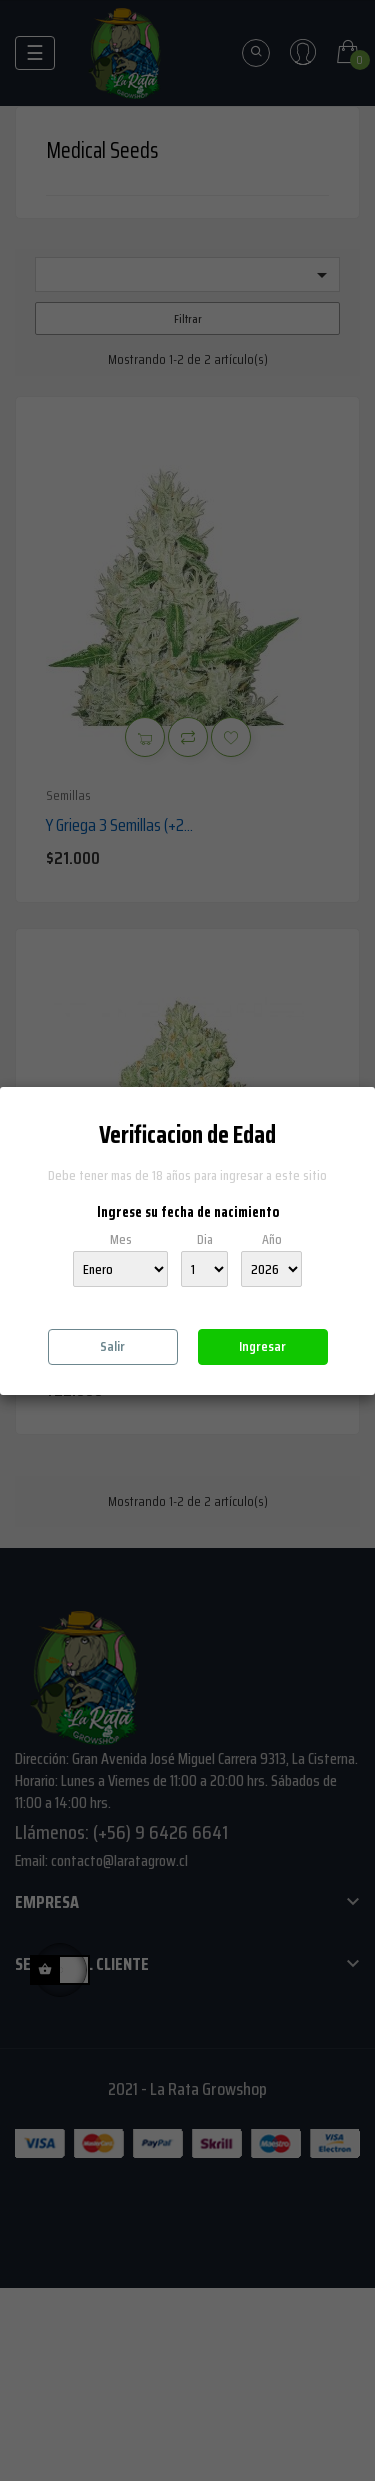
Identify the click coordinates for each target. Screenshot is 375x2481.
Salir (112, 1346)
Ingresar (262, 1346)
